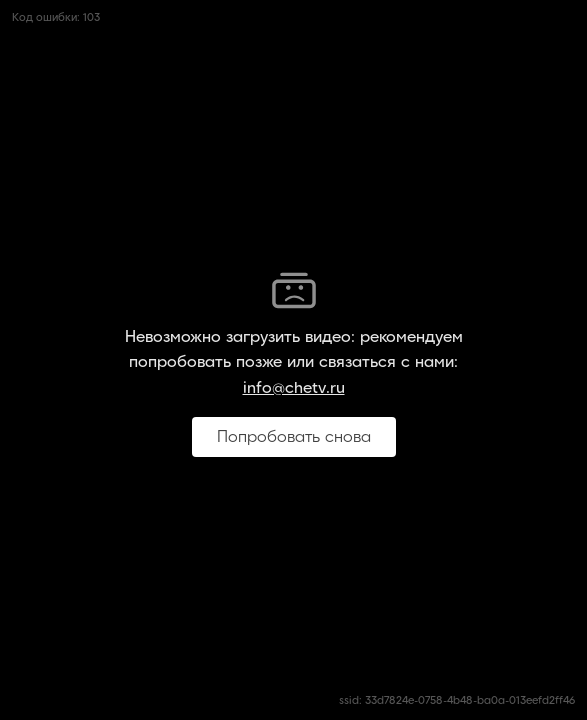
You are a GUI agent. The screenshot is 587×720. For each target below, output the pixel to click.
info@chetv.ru (294, 388)
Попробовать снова (294, 437)
